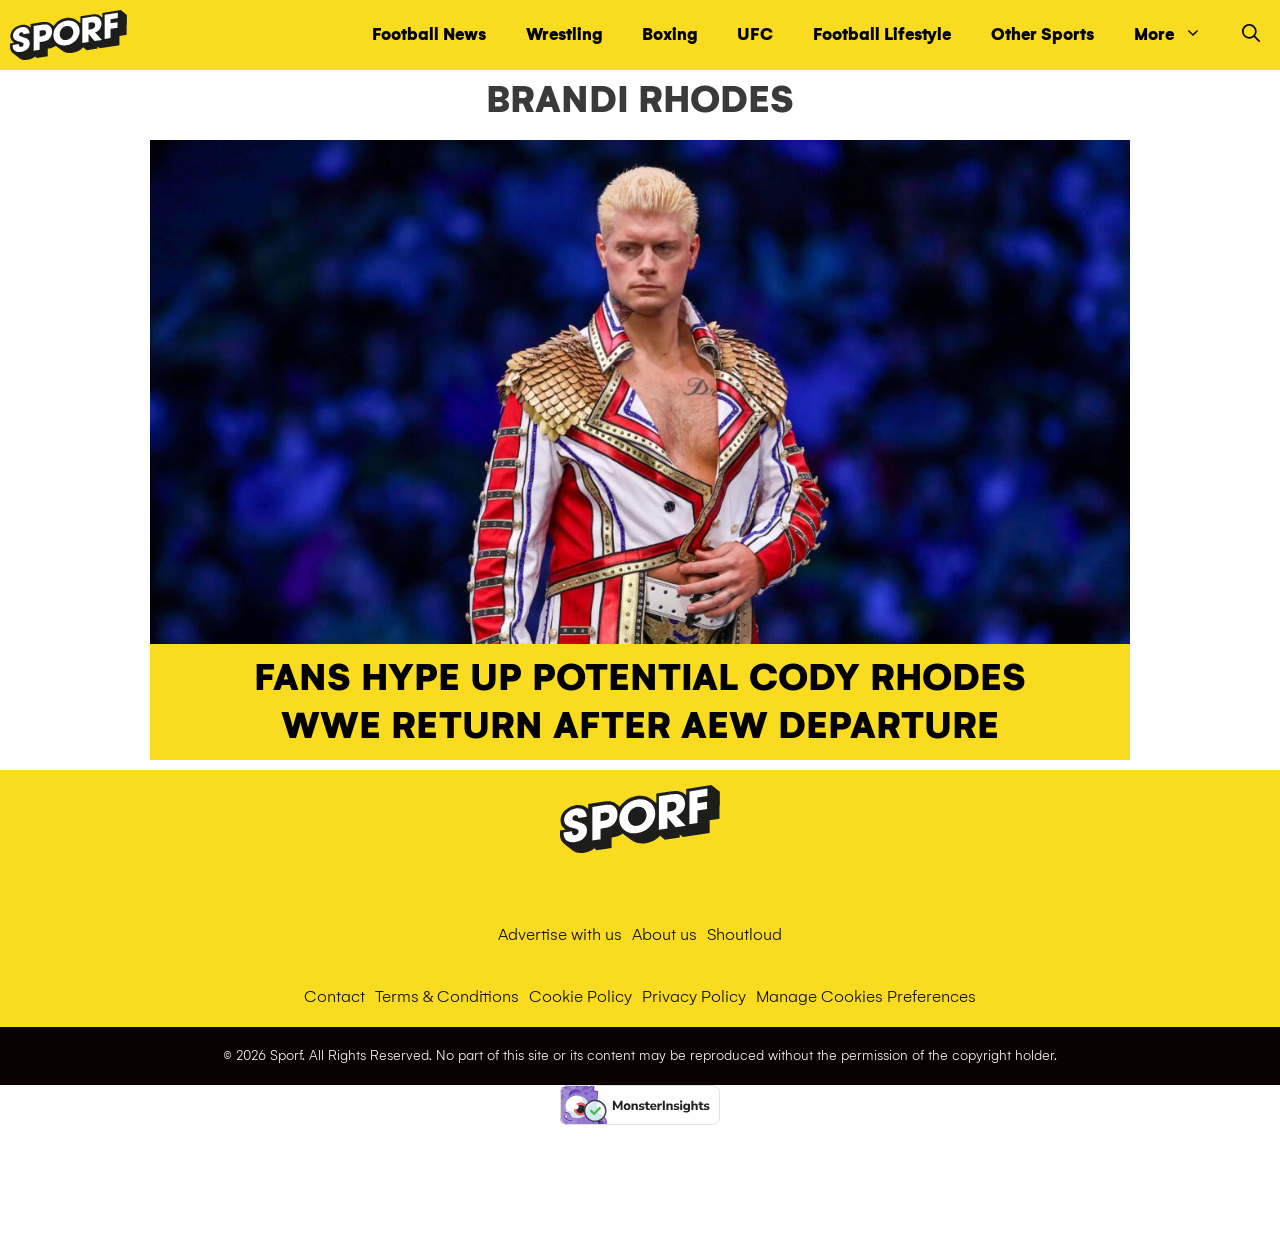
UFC (755, 34)
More (1178, 35)
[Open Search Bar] (1251, 35)
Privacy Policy (694, 996)
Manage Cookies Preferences (866, 996)
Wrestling (564, 34)
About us (664, 934)
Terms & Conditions (447, 996)
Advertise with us (560, 934)
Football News (429, 34)
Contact (334, 996)
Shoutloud (744, 934)
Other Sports (1042, 34)
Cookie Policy (580, 996)
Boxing (669, 34)
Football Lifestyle (882, 34)
